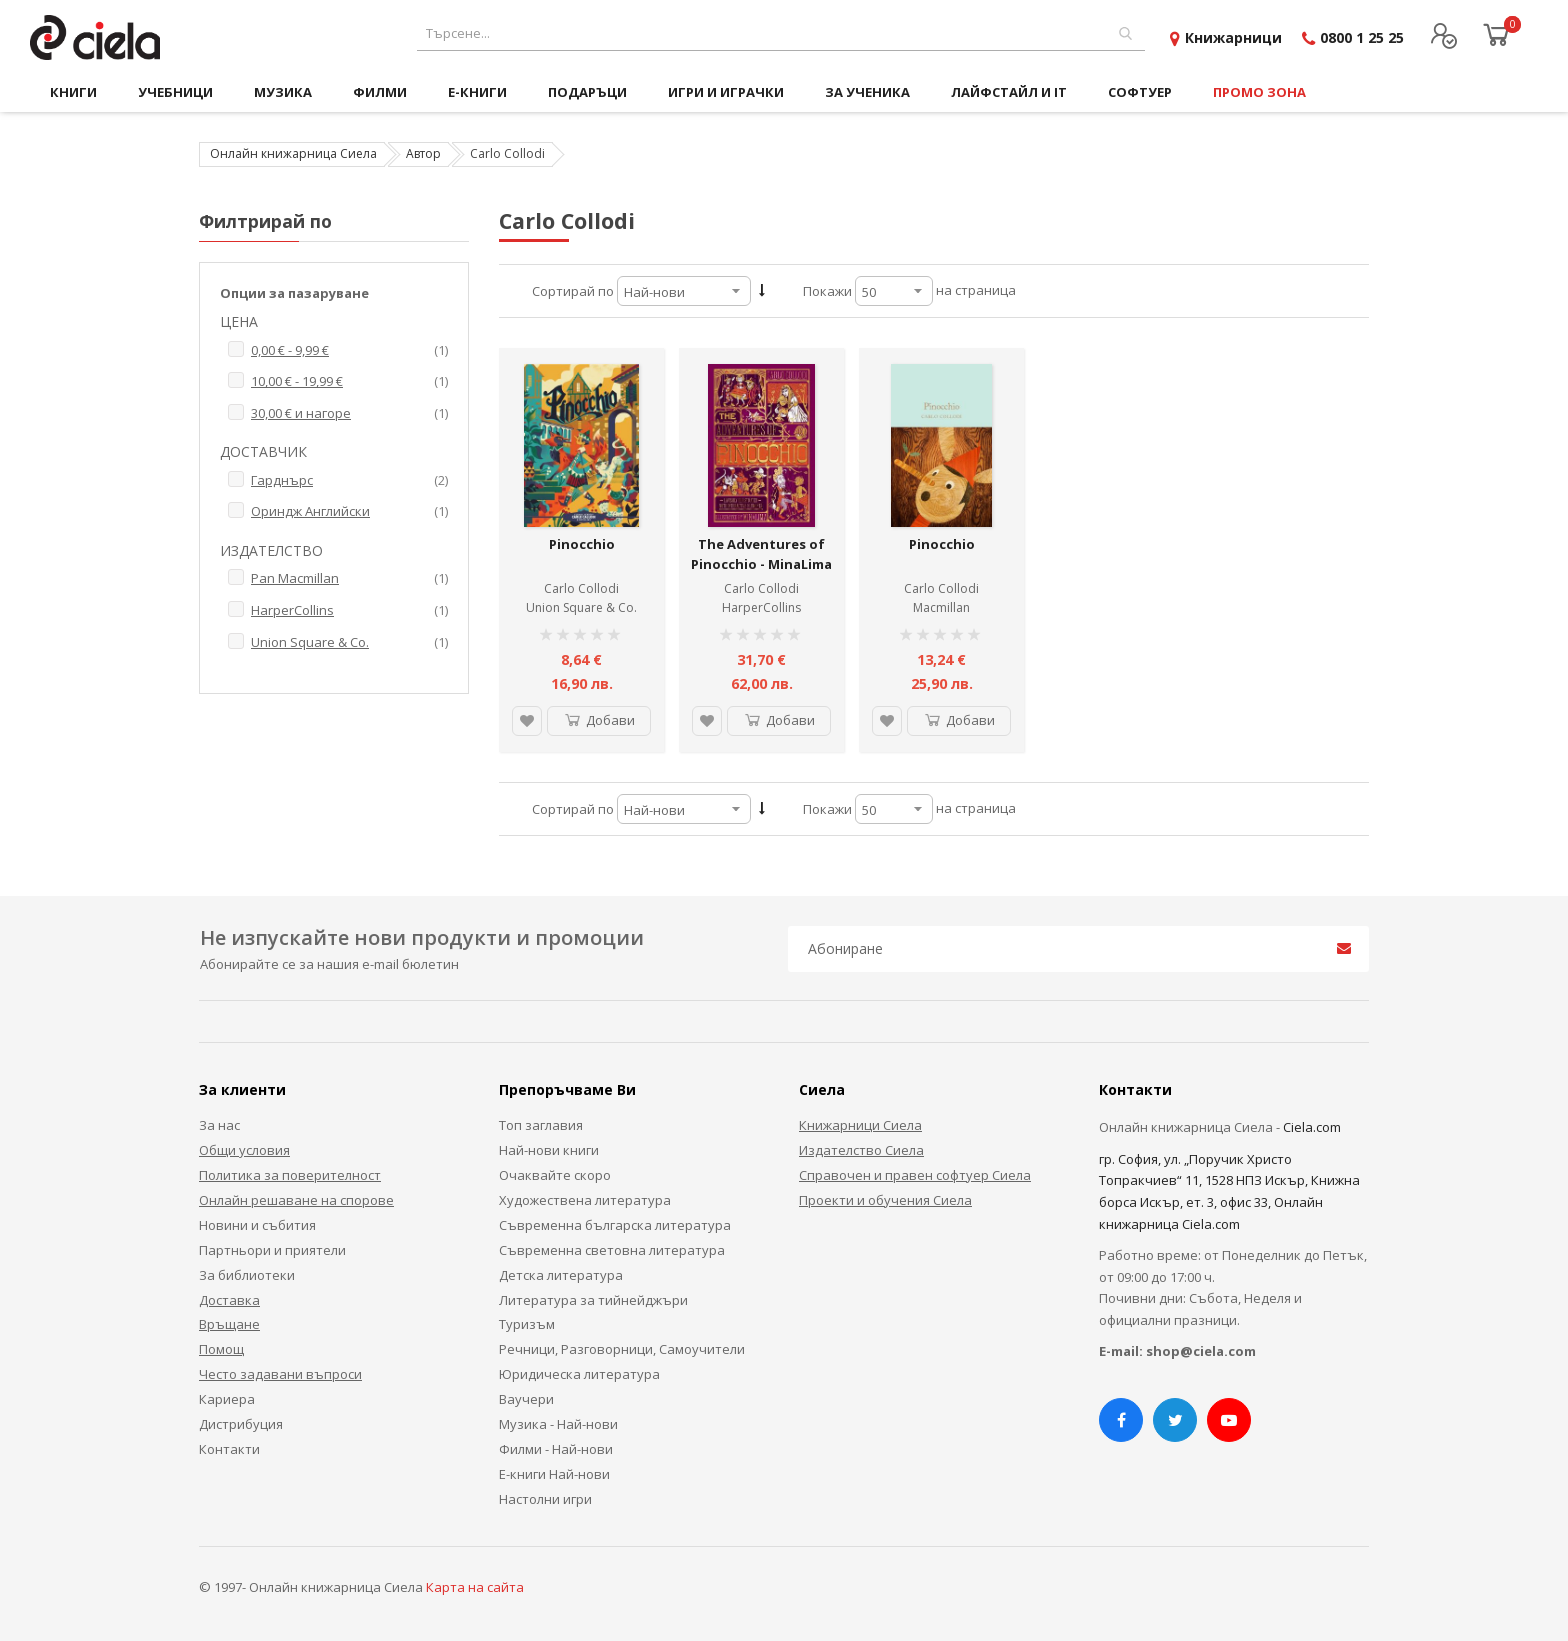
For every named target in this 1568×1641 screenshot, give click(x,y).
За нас (219, 1125)
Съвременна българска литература (615, 1225)
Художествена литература (585, 1200)
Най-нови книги (549, 1150)
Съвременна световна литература (612, 1250)
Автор (423, 153)
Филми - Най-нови (556, 1449)
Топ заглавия (541, 1125)
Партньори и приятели (272, 1250)
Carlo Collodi (581, 588)
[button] (527, 721)
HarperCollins (761, 607)
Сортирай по (573, 291)
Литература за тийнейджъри (593, 1300)
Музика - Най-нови (558, 1424)
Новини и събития (257, 1225)
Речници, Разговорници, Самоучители (622, 1349)
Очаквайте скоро (555, 1175)
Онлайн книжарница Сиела (293, 153)
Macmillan (941, 607)
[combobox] (781, 33)
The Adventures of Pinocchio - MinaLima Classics (761, 563)
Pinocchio (582, 544)
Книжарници (1233, 37)
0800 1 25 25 (1362, 37)
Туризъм (527, 1324)
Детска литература (561, 1275)
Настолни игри (545, 1499)
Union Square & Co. (581, 607)
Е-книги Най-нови (554, 1474)
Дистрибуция (241, 1424)
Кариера (227, 1399)
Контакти (229, 1449)
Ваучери (526, 1399)
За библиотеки (247, 1275)
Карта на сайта (475, 1587)
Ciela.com (1312, 1127)
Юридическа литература (579, 1374)
